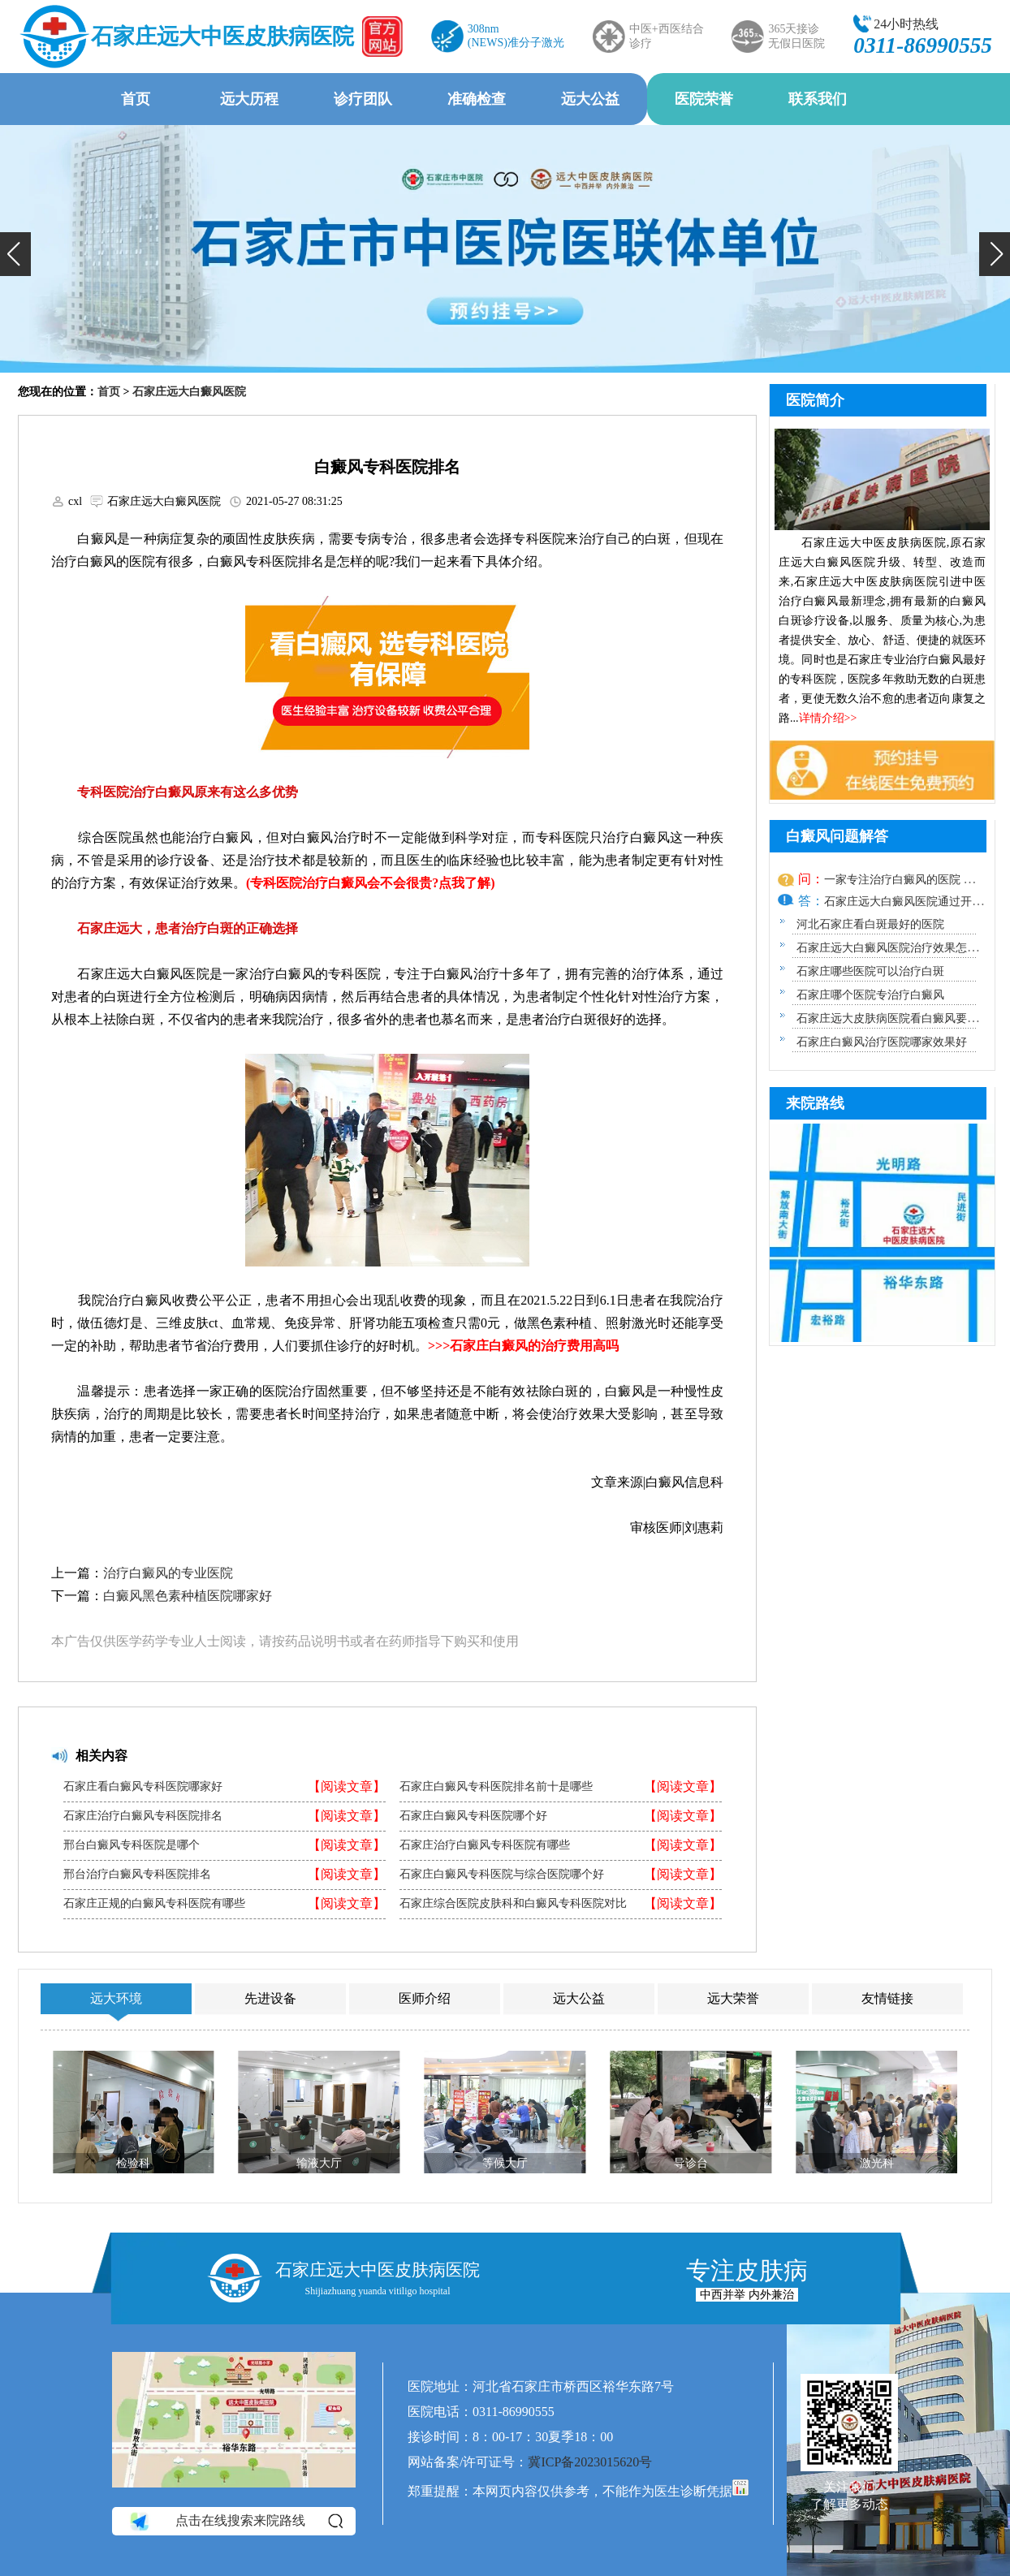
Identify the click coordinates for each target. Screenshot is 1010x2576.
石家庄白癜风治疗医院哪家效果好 (881, 1042)
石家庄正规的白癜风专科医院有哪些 (154, 1904)
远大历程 (249, 99)
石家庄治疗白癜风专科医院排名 (142, 1816)
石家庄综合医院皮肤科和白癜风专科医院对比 (513, 1904)
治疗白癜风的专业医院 (168, 1573)
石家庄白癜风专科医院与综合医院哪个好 (501, 1874)
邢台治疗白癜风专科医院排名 (137, 1874)
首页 (135, 99)
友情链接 (887, 1998)
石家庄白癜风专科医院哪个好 (473, 1816)
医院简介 (815, 400)
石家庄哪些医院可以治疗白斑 (870, 971)
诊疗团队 (363, 99)
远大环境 (116, 1998)
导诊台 (691, 2163)
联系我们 (817, 99)
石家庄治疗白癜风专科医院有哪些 (484, 1845)
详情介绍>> (828, 718)
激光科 (877, 2163)
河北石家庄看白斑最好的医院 (870, 924)
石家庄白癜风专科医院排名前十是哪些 (496, 1787)
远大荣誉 (733, 1998)
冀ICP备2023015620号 (590, 2462)
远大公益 (590, 99)
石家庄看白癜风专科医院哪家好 (142, 1787)
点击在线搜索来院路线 (235, 2521)
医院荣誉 (704, 99)
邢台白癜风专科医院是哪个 (131, 1845)
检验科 (133, 2163)
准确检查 (476, 99)
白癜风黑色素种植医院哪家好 (187, 1596)
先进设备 (270, 1998)
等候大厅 (505, 2163)
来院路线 (815, 1103)
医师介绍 (425, 1998)
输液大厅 (319, 2163)
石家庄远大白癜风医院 (189, 392)
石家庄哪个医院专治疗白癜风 (870, 995)
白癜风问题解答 (837, 836)
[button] (15, 254)
